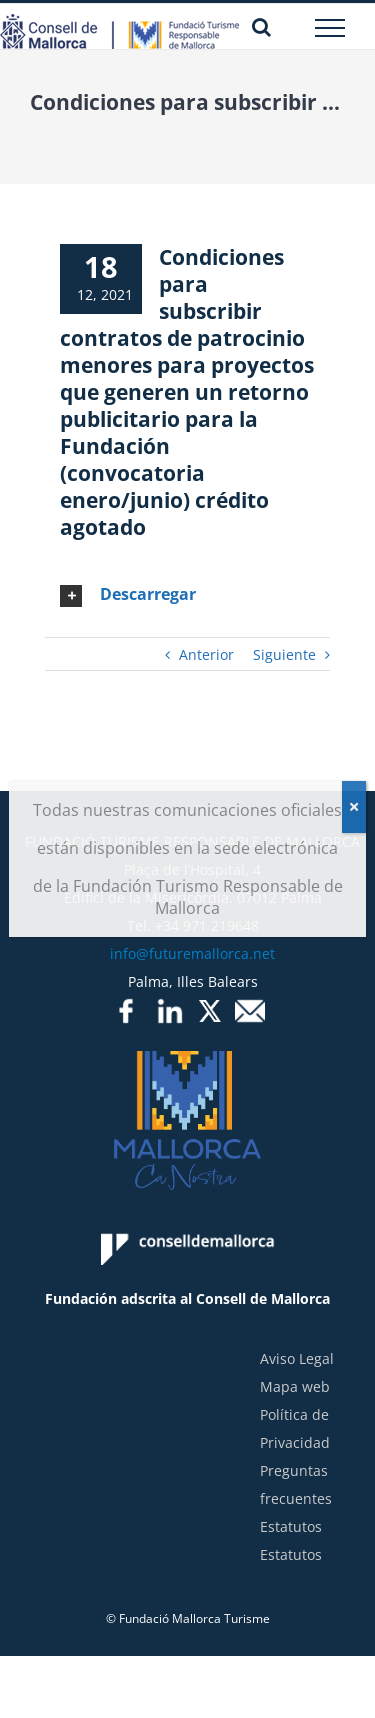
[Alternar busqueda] (261, 27)
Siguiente (284, 654)
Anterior (206, 654)
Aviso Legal (297, 1358)
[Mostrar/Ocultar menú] (330, 28)
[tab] (187, 595)
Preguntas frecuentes (296, 1484)
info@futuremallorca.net (192, 953)
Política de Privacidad (295, 1428)
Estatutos (291, 1526)
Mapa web (295, 1386)
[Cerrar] (354, 807)
